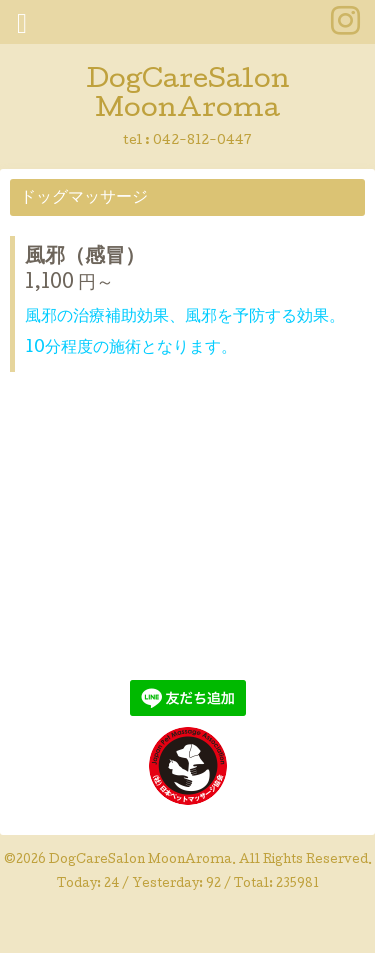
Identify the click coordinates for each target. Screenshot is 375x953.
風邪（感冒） (85, 258)
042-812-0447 (202, 141)
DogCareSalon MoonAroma (188, 96)
